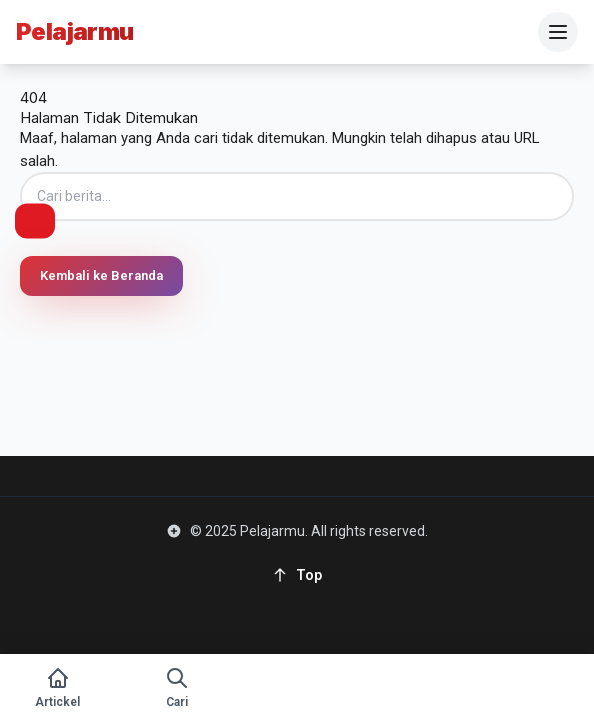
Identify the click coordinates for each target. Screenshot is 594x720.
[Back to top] (297, 575)
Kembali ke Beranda (101, 275)
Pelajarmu (75, 31)
